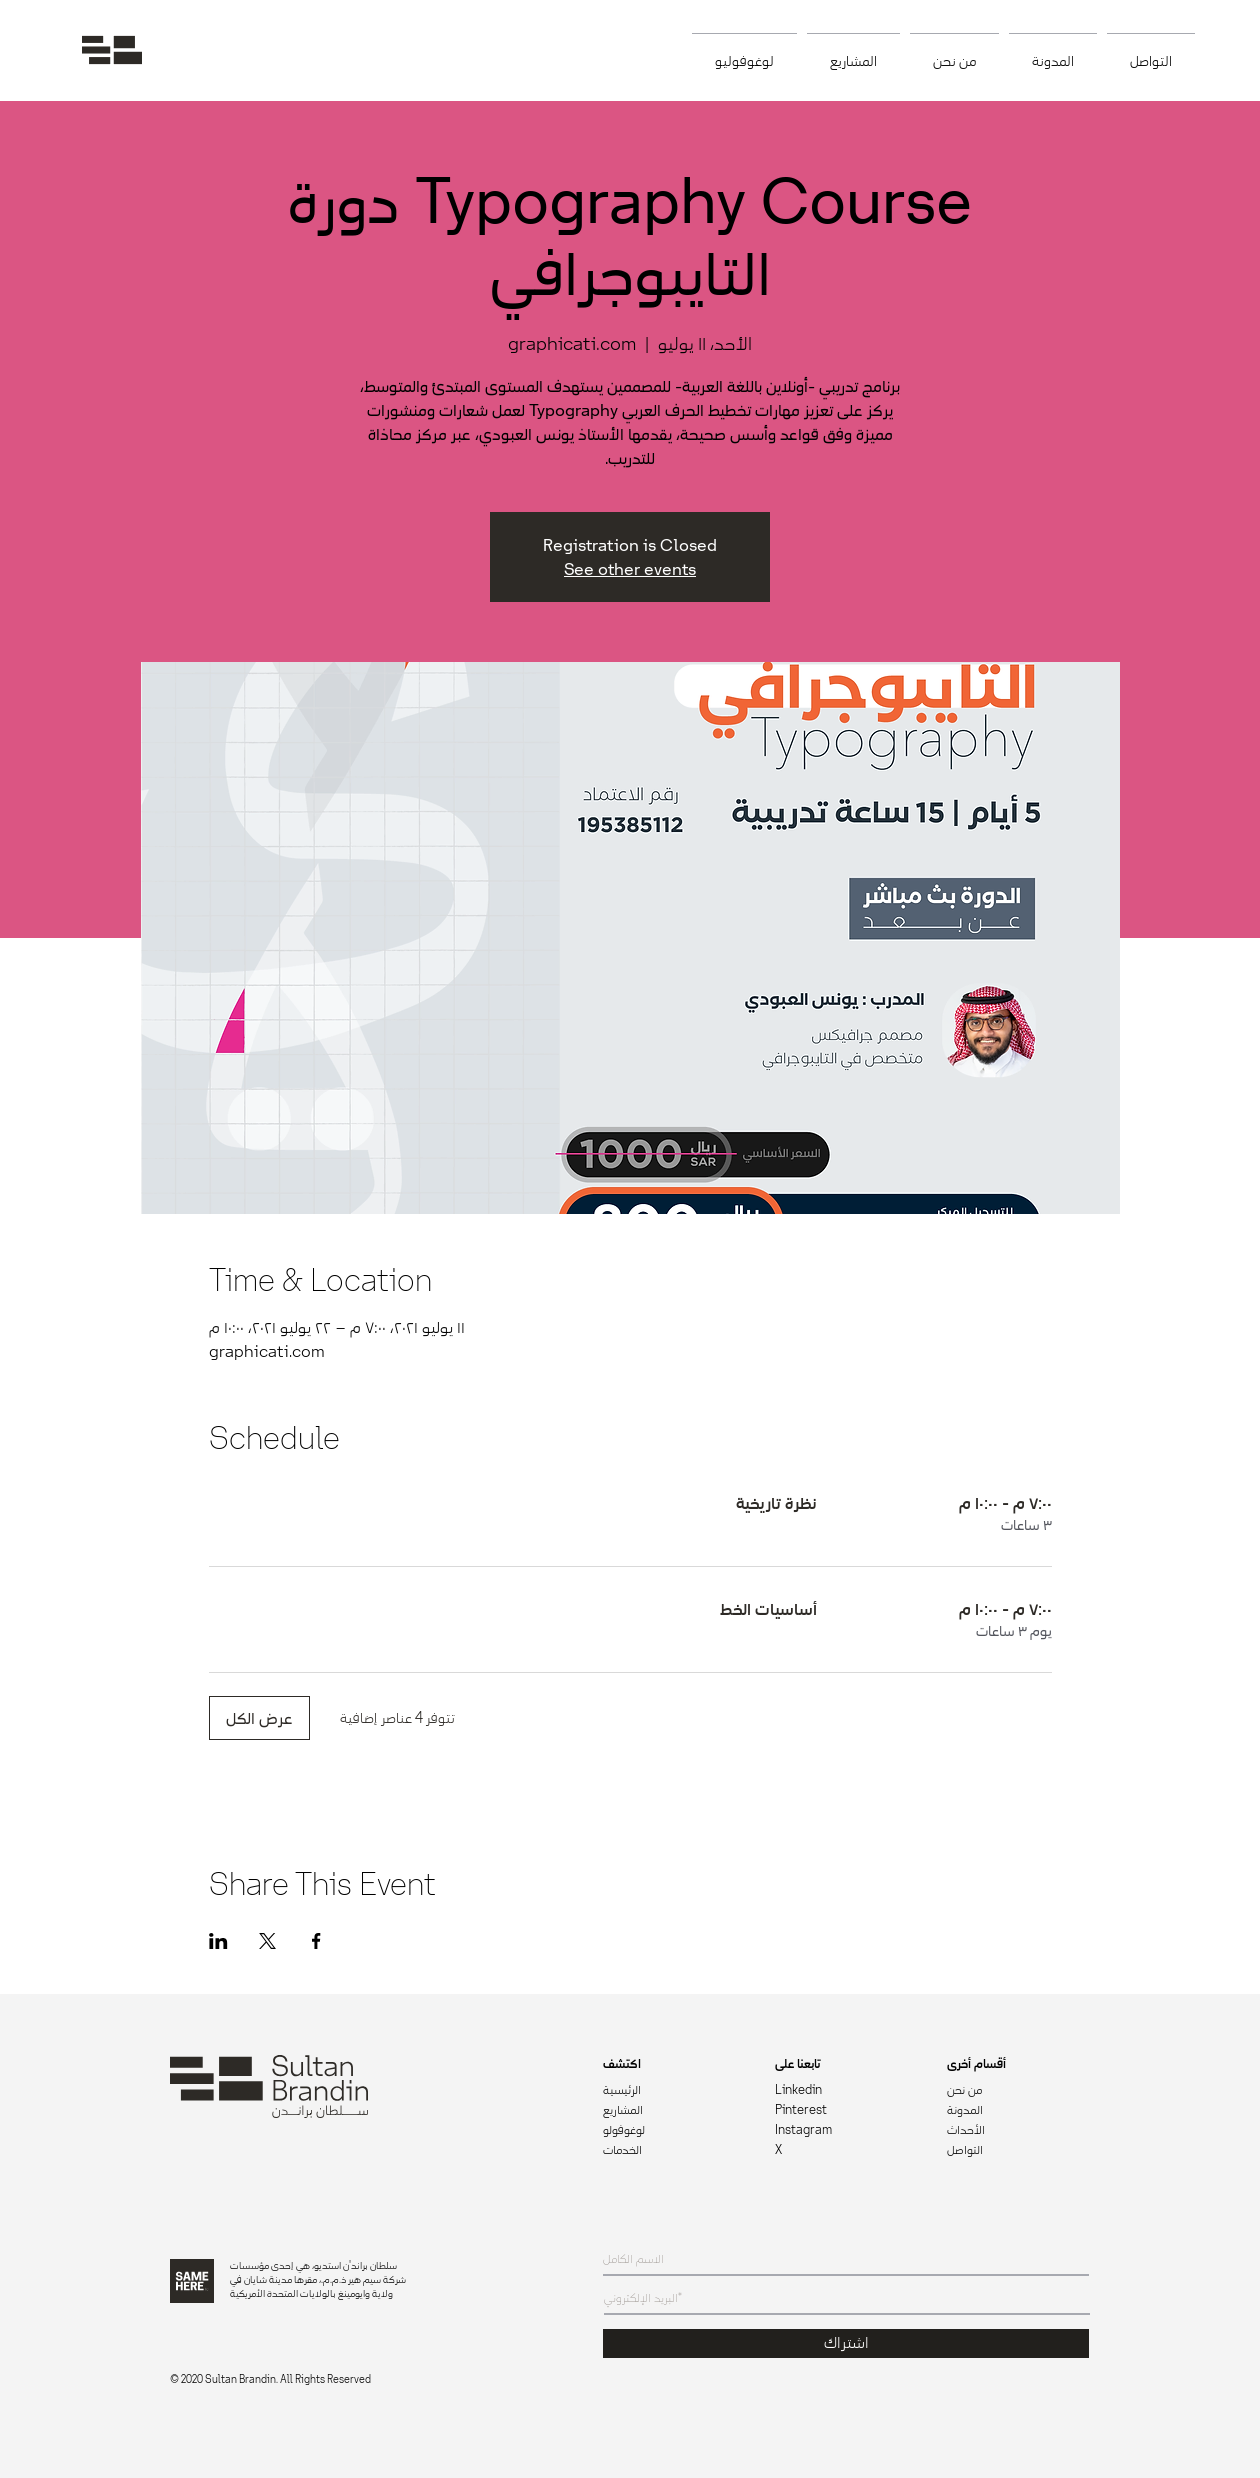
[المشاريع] (674, 2111)
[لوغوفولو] (674, 2131)
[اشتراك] (846, 2343)
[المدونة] (1018, 2111)
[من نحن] (1018, 2091)
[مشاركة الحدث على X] (267, 1941)
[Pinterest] (846, 2111)
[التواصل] (1018, 2151)
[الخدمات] (674, 2151)
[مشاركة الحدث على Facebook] (316, 1941)
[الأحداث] (1018, 2131)
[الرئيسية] (674, 2091)
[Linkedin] (846, 2091)
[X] (846, 2151)
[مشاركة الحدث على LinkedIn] (218, 1941)
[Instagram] (846, 2131)
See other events (630, 569)
